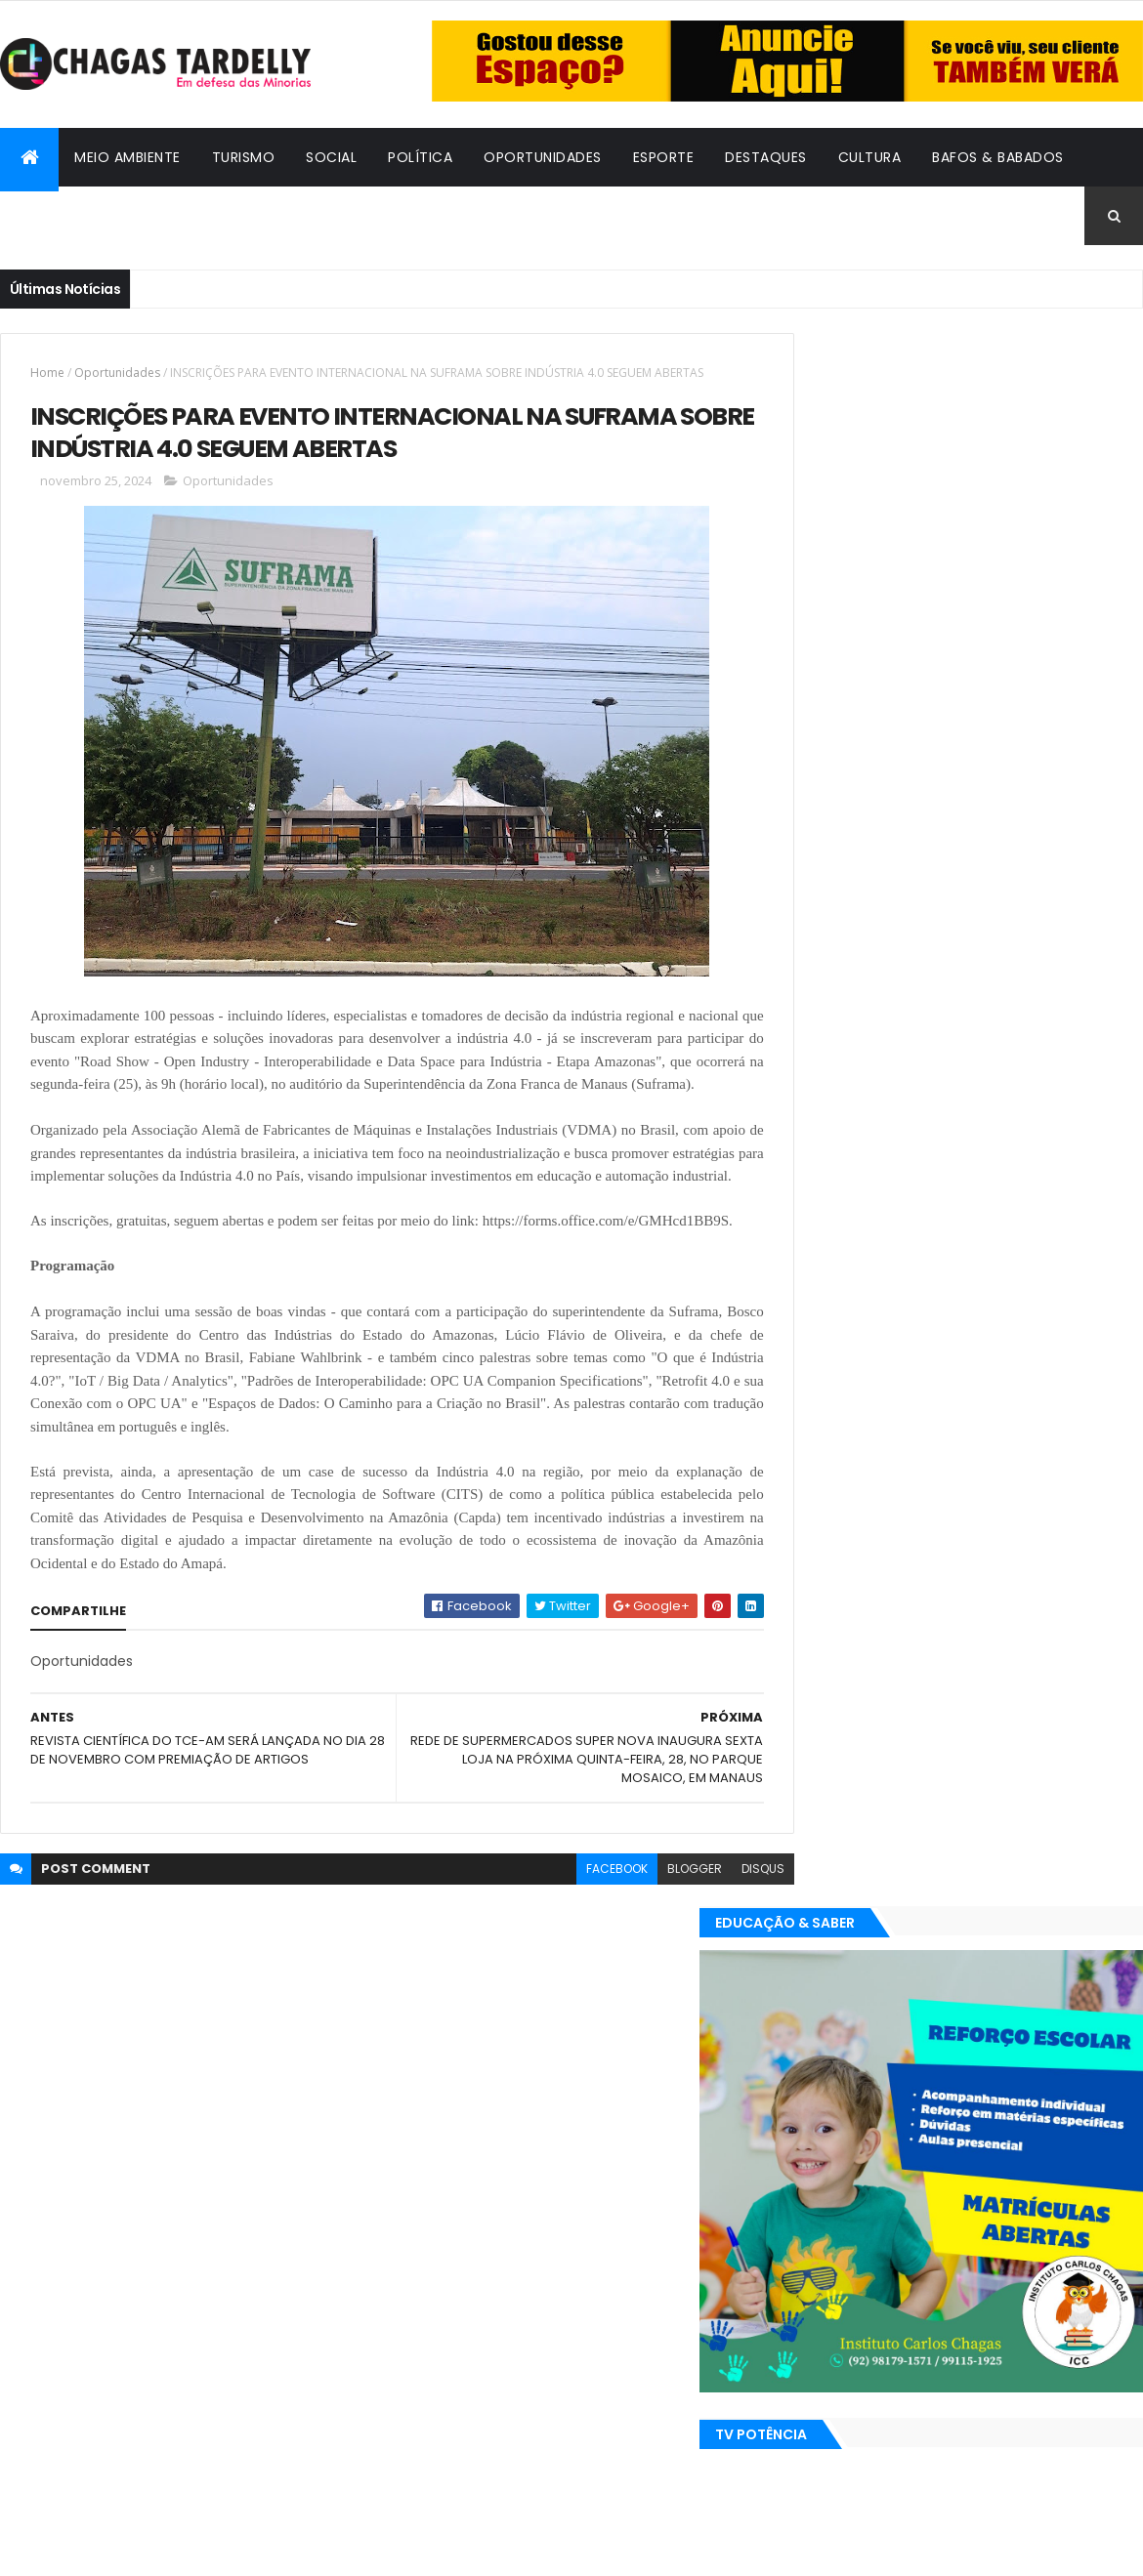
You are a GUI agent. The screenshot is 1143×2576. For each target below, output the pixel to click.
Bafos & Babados (998, 157)
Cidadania (54, 216)
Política (420, 157)
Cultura (870, 157)
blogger (650, 1940)
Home (47, 372)
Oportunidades (543, 157)
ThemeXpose (107, 2549)
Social (331, 157)
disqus (719, 1940)
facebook (573, 1940)
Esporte (664, 157)
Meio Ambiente (127, 157)
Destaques (766, 157)
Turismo (243, 157)
